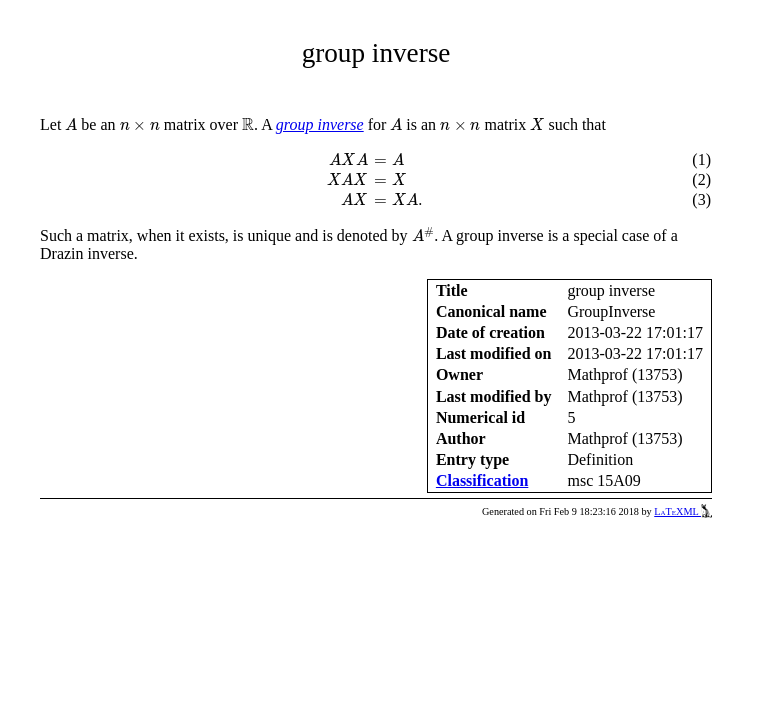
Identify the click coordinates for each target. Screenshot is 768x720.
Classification (482, 480)
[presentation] (71, 124)
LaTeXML (683, 511)
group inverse (320, 124)
